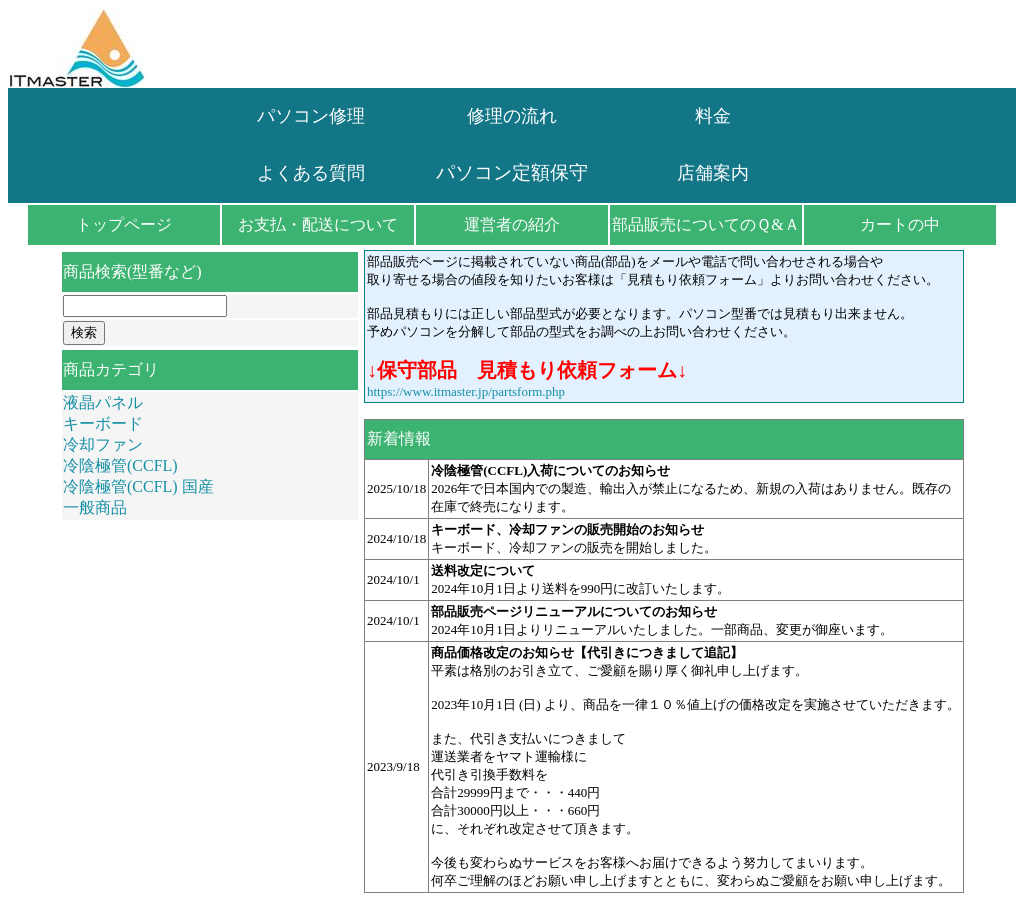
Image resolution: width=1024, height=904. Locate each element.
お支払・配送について (318, 224)
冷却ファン (103, 444)
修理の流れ (512, 116)
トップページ (124, 224)
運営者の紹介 (512, 224)
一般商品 (95, 507)
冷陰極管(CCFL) (120, 465)
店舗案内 (713, 173)
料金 (713, 116)
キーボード (103, 423)
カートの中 (900, 224)
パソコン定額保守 (512, 172)
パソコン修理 (311, 116)
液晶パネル (103, 402)
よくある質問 (311, 173)
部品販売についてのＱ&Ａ (705, 224)
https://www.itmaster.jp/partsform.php (466, 391)
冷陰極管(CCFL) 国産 (138, 486)
